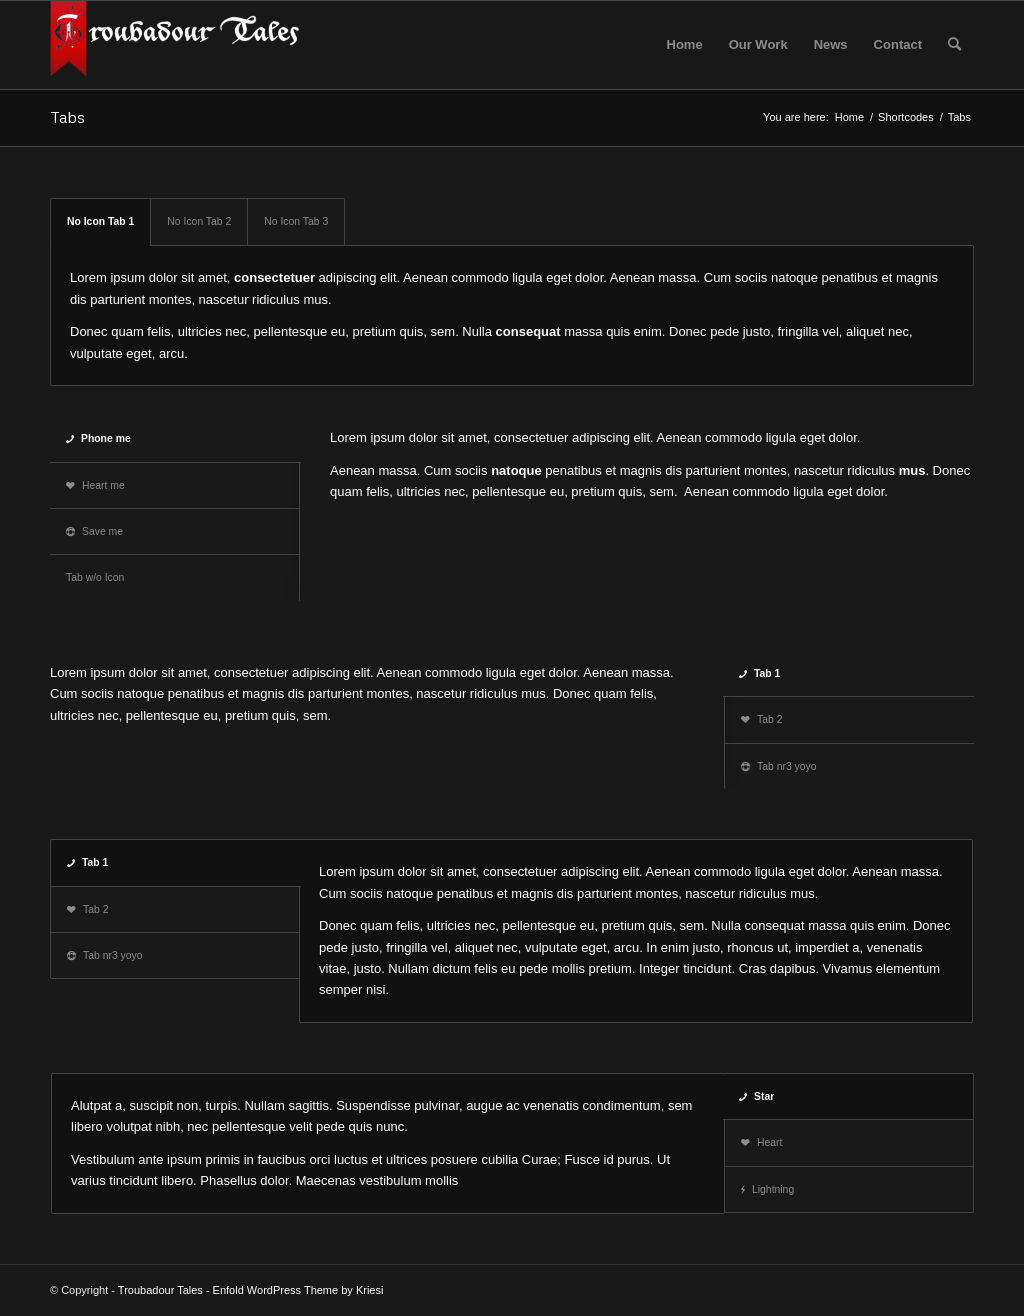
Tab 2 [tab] (761, 719)
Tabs (67, 117)
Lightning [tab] (767, 1189)
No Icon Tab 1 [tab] (100, 221)
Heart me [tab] (95, 485)
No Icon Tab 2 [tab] (199, 221)
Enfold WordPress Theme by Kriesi (298, 1290)
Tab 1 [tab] (759, 673)
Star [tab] (756, 1096)
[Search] (954, 45)
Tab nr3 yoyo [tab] (779, 766)
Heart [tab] (761, 1142)
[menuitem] (685, 45)
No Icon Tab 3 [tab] (296, 221)
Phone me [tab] (98, 438)
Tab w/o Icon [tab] (95, 577)
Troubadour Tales (160, 1290)
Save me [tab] (94, 531)
